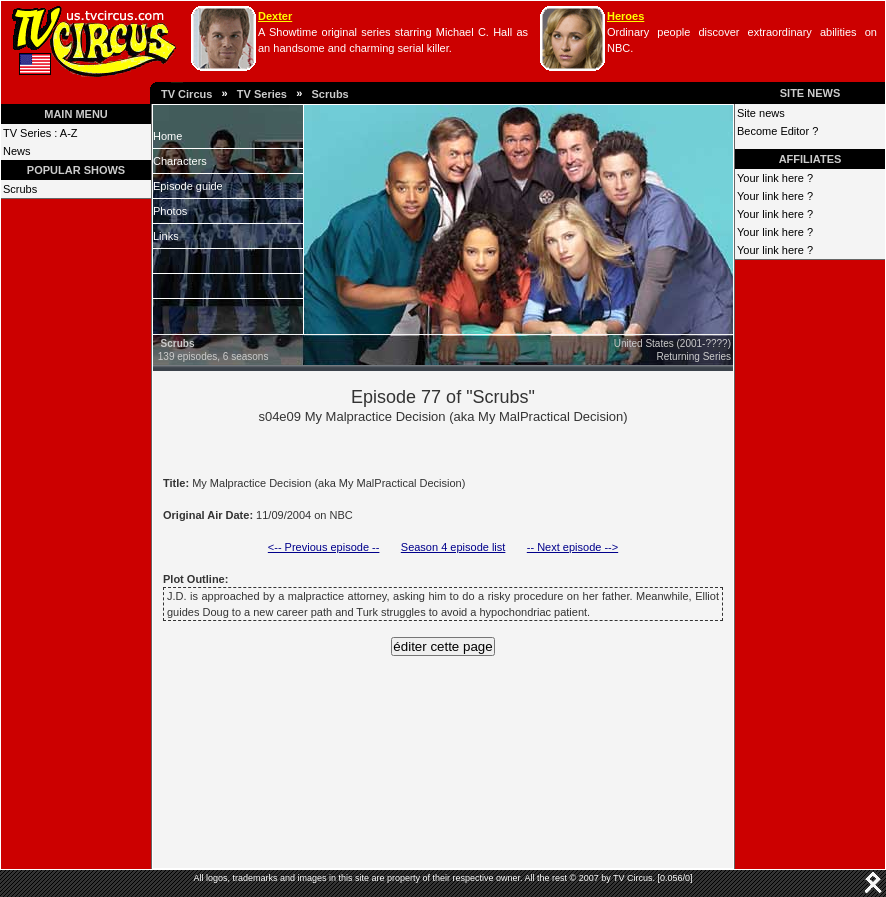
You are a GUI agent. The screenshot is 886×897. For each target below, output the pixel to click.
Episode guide (188, 186)
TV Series (262, 94)
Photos (170, 211)
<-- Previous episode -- (324, 547)
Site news (761, 113)
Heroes (625, 16)
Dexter (275, 16)
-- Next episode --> (572, 547)
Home (167, 136)
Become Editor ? (777, 131)
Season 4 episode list (453, 547)
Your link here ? (775, 178)
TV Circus (186, 94)
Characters (180, 161)
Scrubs (329, 94)
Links (166, 236)
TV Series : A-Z (40, 133)
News (17, 151)
